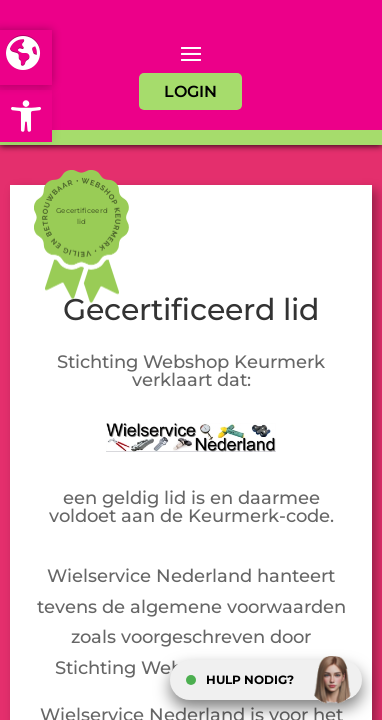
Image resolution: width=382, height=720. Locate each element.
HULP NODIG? (250, 679)
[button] (26, 116)
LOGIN (190, 91)
